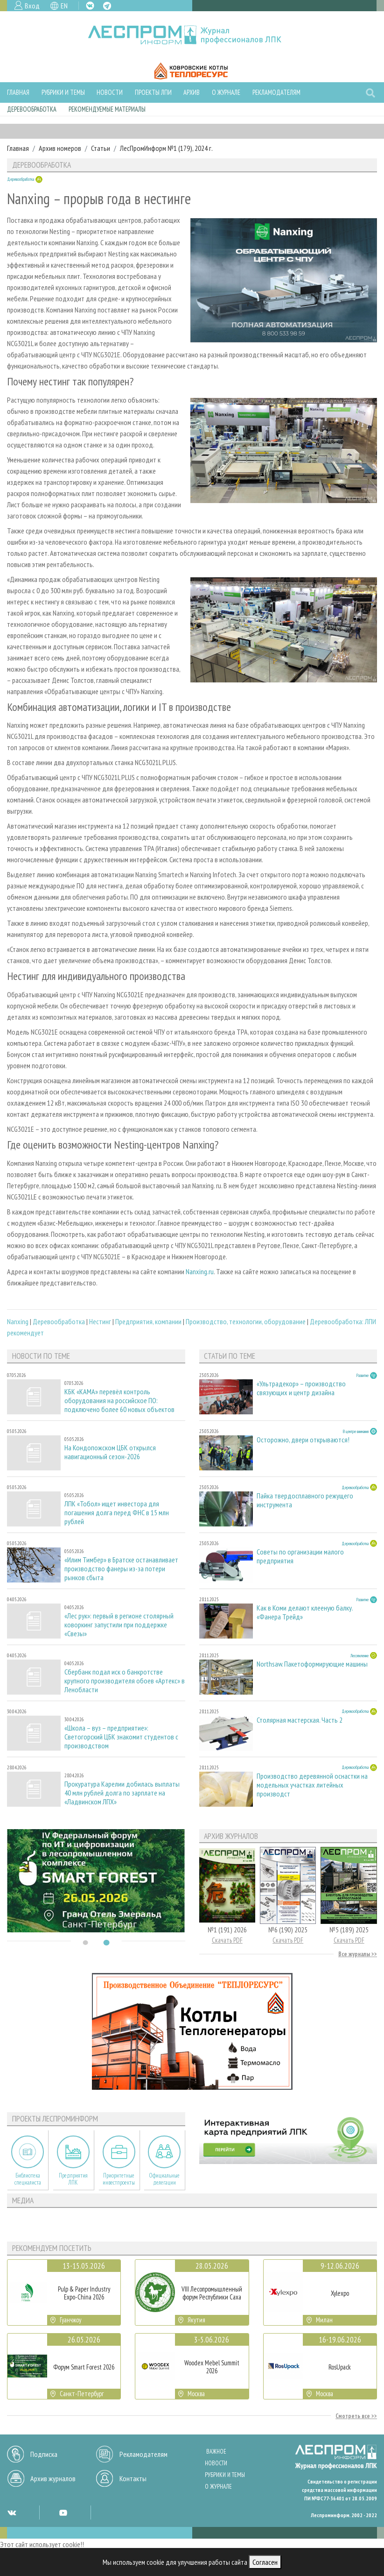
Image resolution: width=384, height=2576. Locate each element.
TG (107, 6)
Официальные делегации (164, 2179)
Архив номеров (60, 148)
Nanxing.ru (200, 1271)
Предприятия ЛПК (73, 2179)
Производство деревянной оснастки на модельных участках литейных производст (312, 1785)
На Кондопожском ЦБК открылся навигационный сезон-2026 (110, 1452)
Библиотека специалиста (27, 2179)
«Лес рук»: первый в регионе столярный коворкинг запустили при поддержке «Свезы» (119, 1624)
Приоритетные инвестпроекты (119, 2179)
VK (90, 5)
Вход (32, 5)
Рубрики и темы (63, 92)
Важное (216, 2451)
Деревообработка (31, 109)
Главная (18, 92)
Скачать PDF (227, 1940)
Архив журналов (53, 2478)
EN (64, 5)
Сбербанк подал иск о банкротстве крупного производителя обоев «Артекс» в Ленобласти (124, 1681)
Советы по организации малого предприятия (300, 1556)
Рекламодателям (276, 92)
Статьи (100, 148)
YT (63, 2512)
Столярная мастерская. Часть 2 (299, 1720)
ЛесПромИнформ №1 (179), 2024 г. (166, 148)
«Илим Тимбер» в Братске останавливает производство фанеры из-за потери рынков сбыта (121, 1568)
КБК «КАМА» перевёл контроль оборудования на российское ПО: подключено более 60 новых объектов (119, 1400)
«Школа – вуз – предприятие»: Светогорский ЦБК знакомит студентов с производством (121, 1737)
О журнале (226, 92)
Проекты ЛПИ (153, 92)
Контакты (133, 2478)
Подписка (43, 2454)
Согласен (265, 2562)
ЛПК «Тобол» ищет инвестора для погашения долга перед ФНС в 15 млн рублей (116, 1512)
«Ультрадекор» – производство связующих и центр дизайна (301, 1388)
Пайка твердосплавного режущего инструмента (305, 1500)
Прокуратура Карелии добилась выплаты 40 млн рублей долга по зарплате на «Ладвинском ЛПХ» (122, 1793)
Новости (110, 92)
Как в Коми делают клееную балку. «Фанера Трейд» (305, 1612)
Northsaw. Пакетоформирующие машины (312, 1664)
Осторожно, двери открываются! (303, 1439)
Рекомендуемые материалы (107, 109)
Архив (191, 92)
